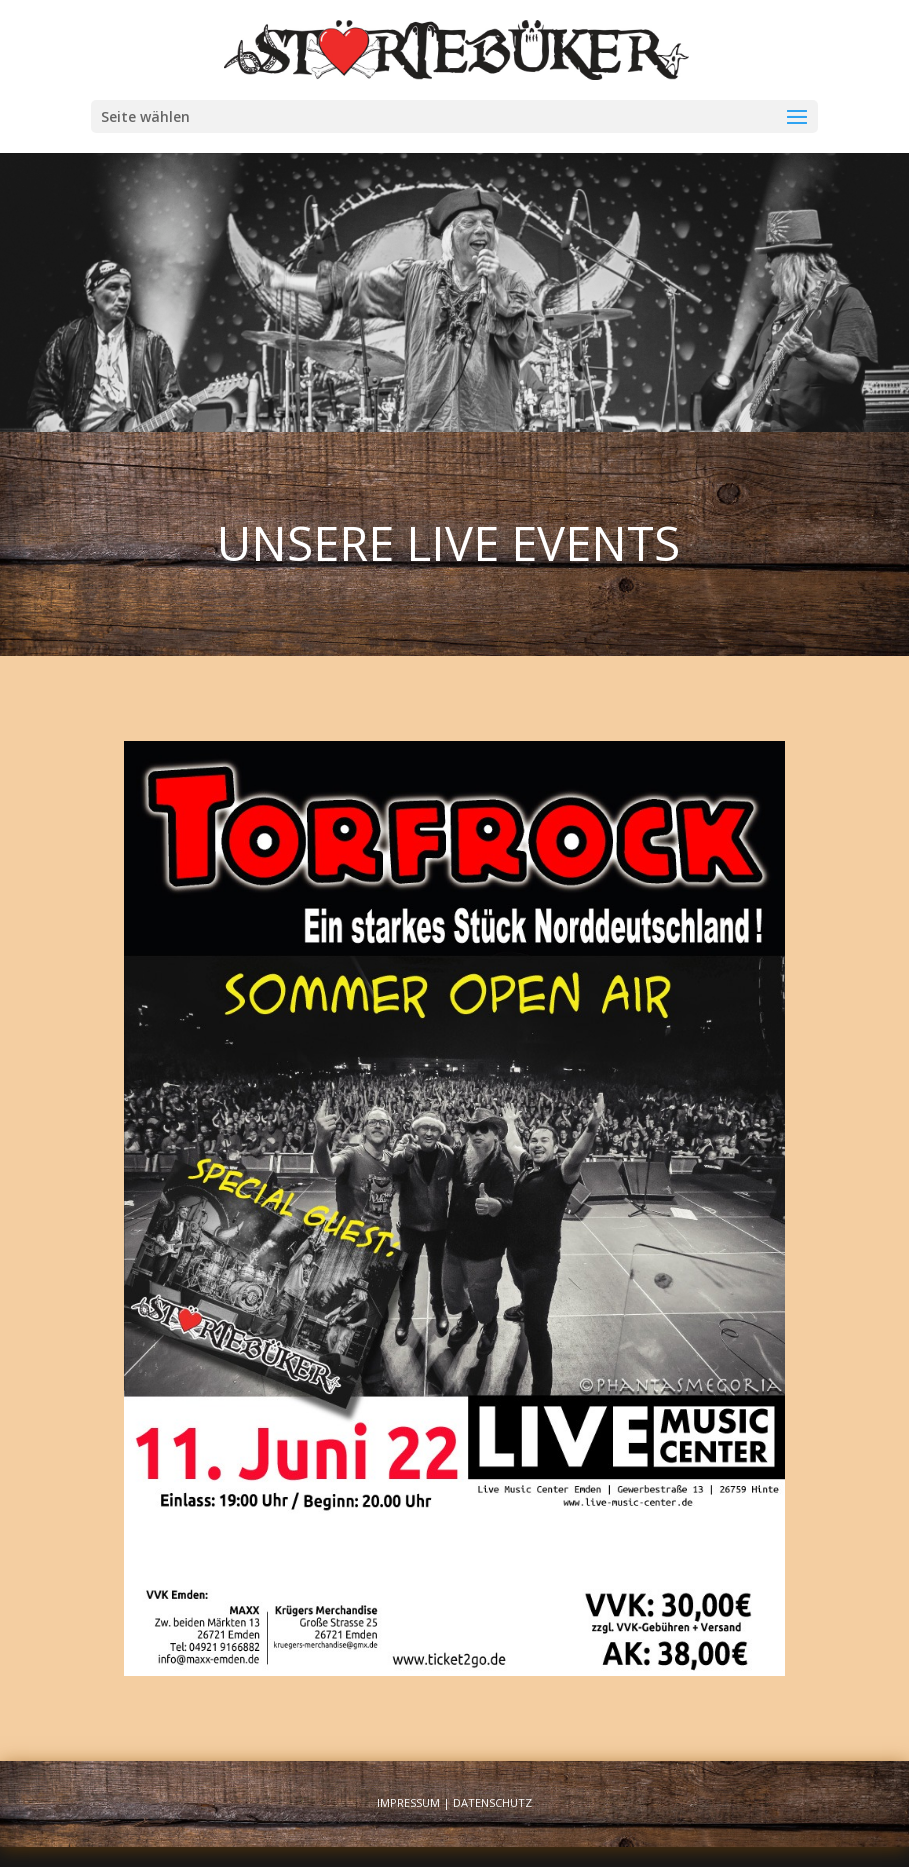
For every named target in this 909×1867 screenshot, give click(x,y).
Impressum (408, 1802)
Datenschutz (492, 1802)
